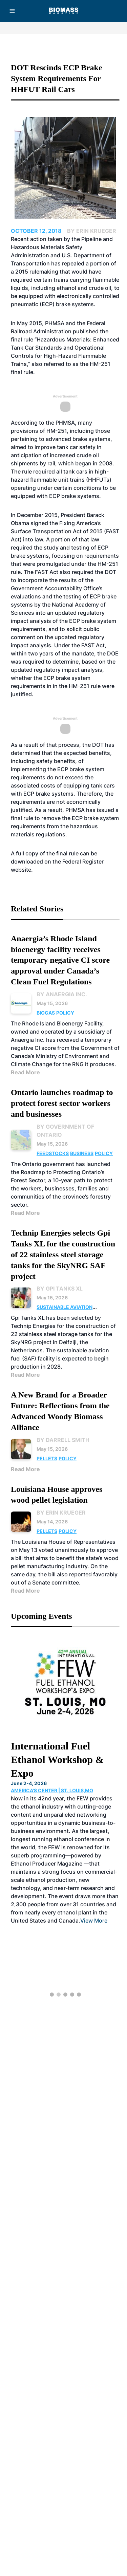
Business (81, 1153)
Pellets (47, 1458)
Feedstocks (53, 1153)
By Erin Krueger (61, 1512)
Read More (25, 1072)
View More (93, 1920)
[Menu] (12, 11)
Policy (65, 1013)
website (21, 869)
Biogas (46, 1013)
